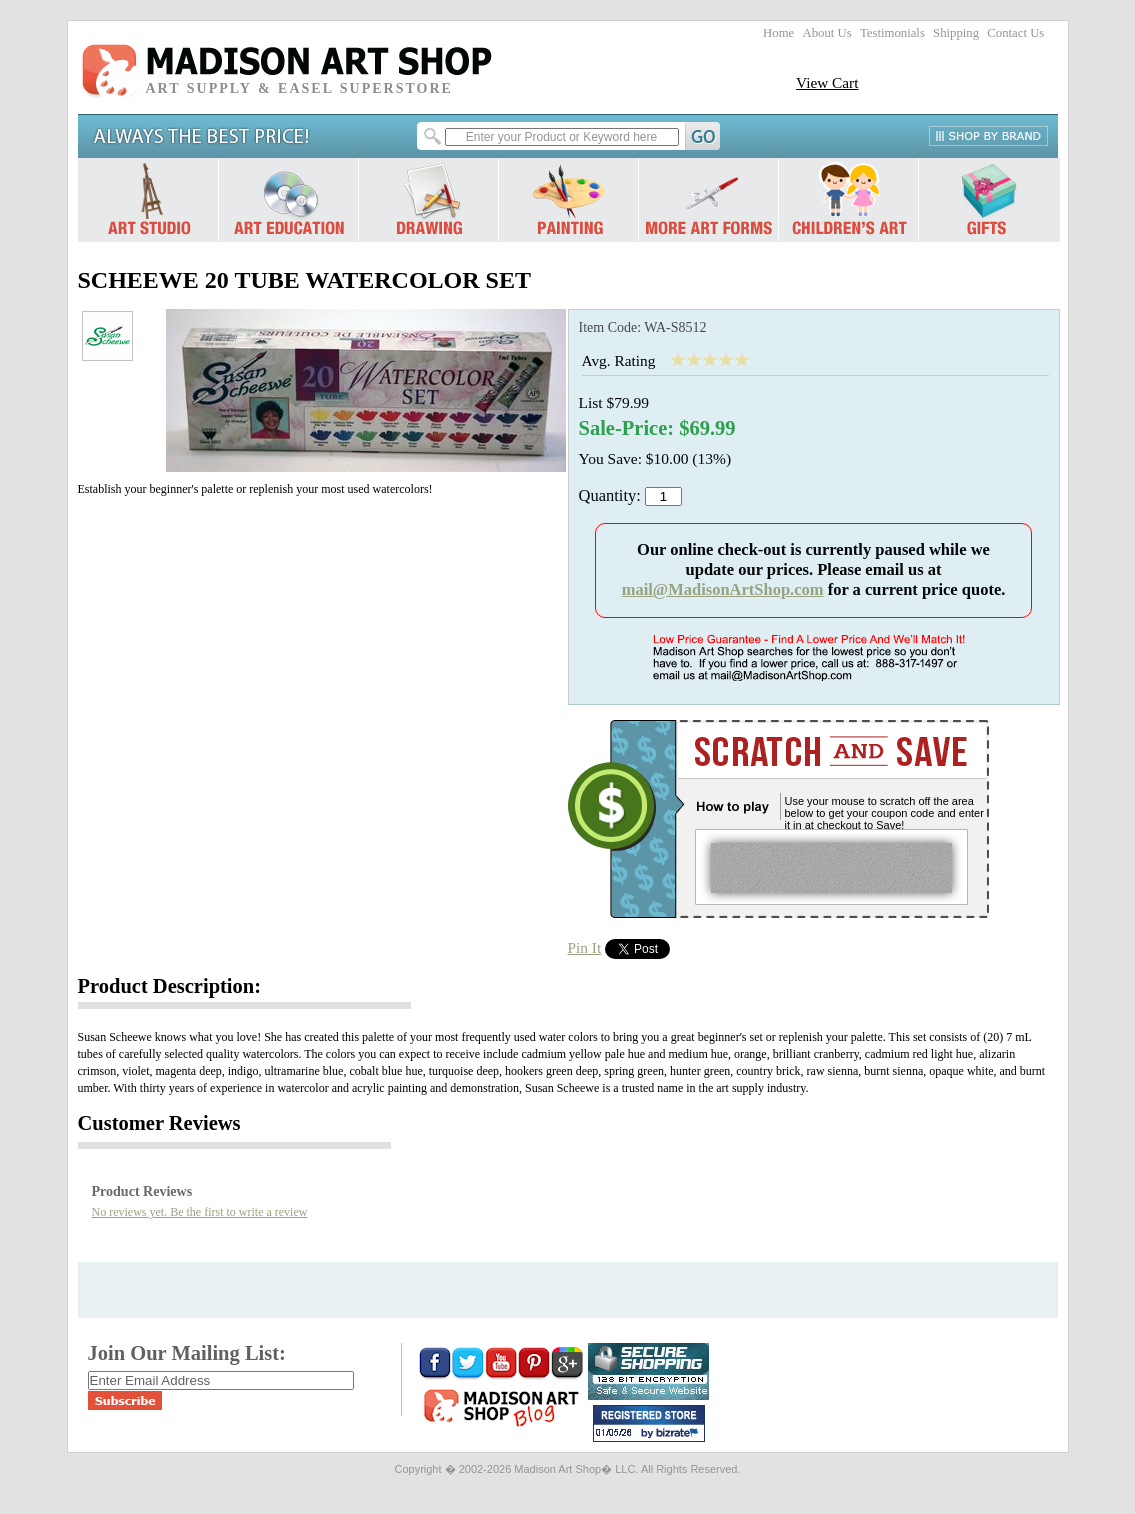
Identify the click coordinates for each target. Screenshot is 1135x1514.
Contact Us (1015, 33)
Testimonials (892, 33)
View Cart (827, 82)
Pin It (585, 947)
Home (778, 33)
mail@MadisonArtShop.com (723, 589)
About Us (826, 33)
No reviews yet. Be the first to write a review (200, 1212)
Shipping (956, 33)
